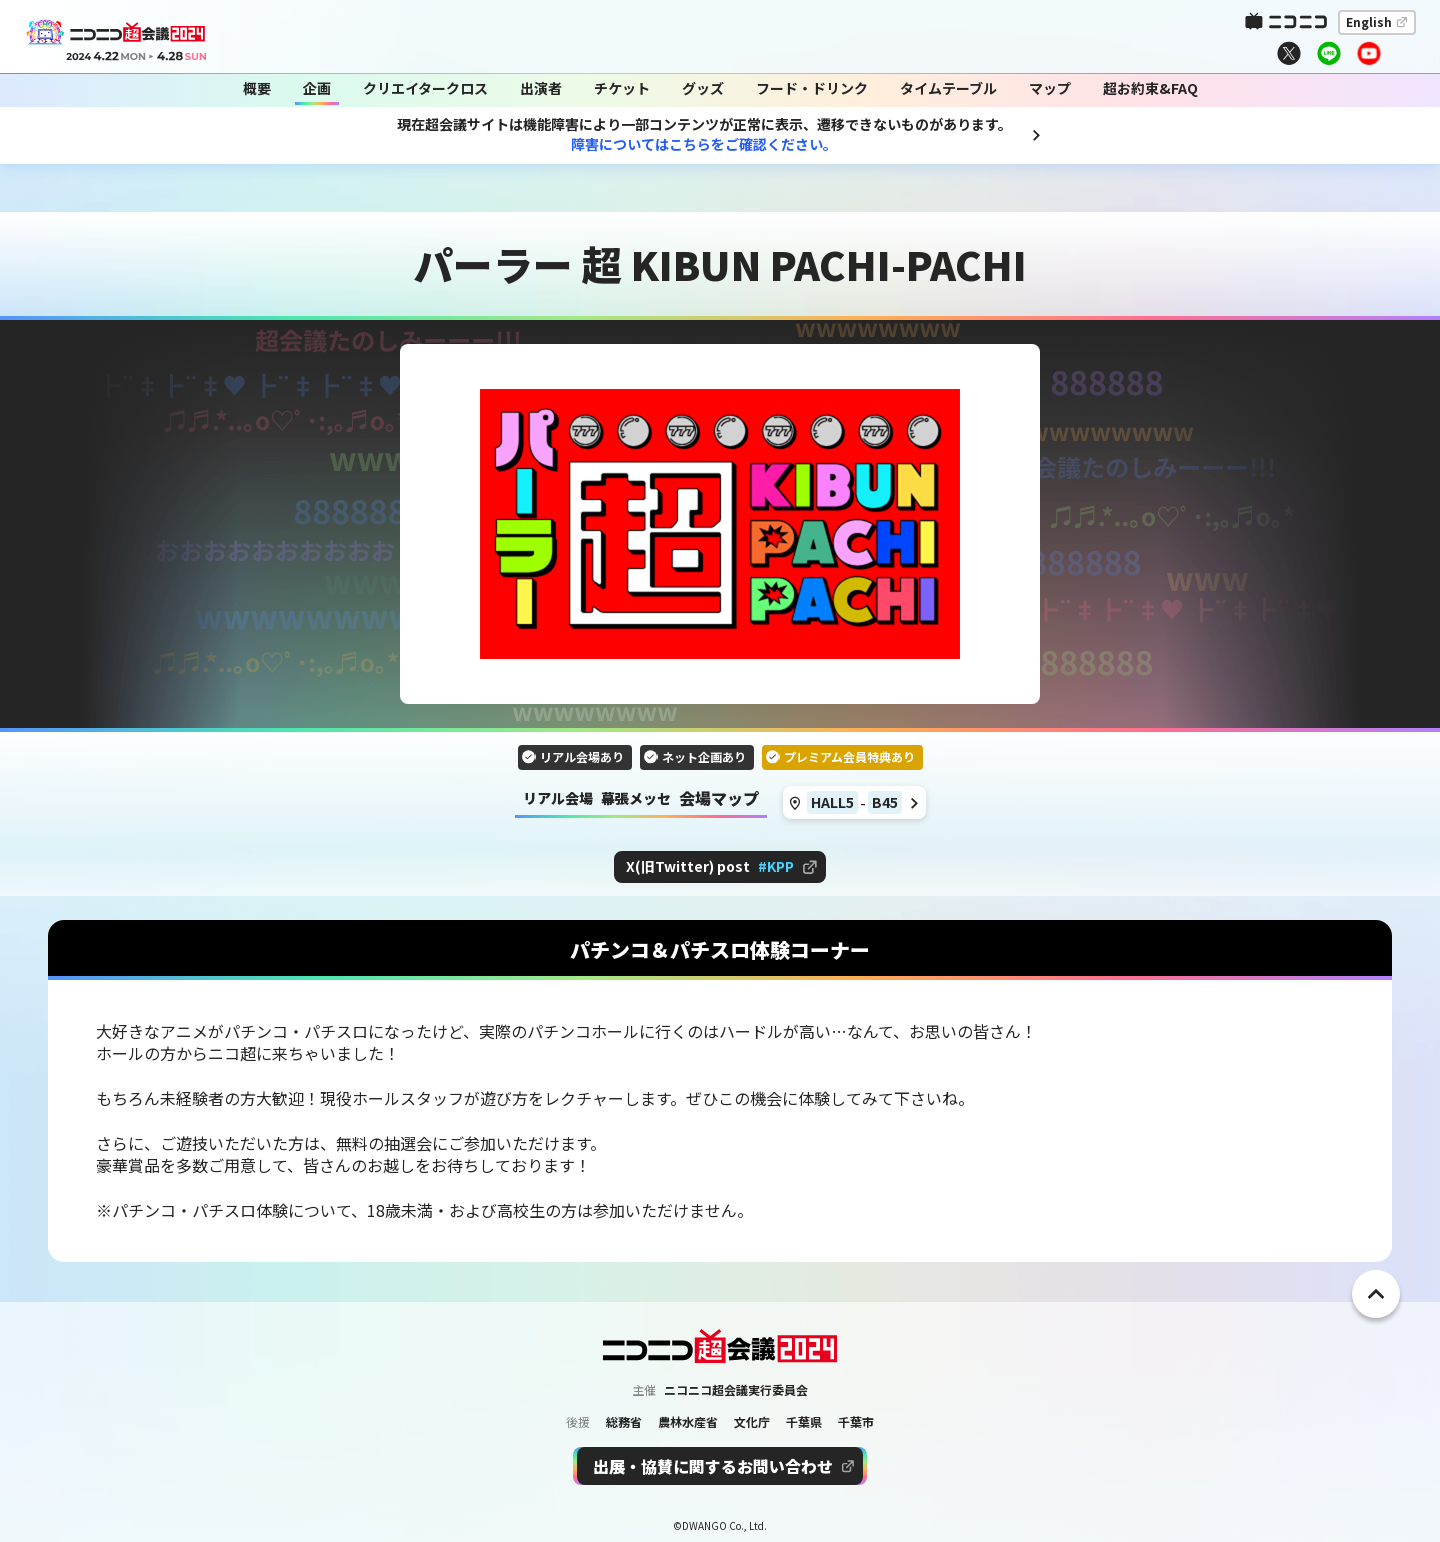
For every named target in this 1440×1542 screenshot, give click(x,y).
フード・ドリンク (812, 89)
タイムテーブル (948, 89)
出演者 (541, 89)
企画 (317, 89)
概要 (257, 89)
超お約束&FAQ (1150, 89)
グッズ (703, 89)
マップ (1050, 89)
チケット (622, 89)
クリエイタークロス (425, 89)
